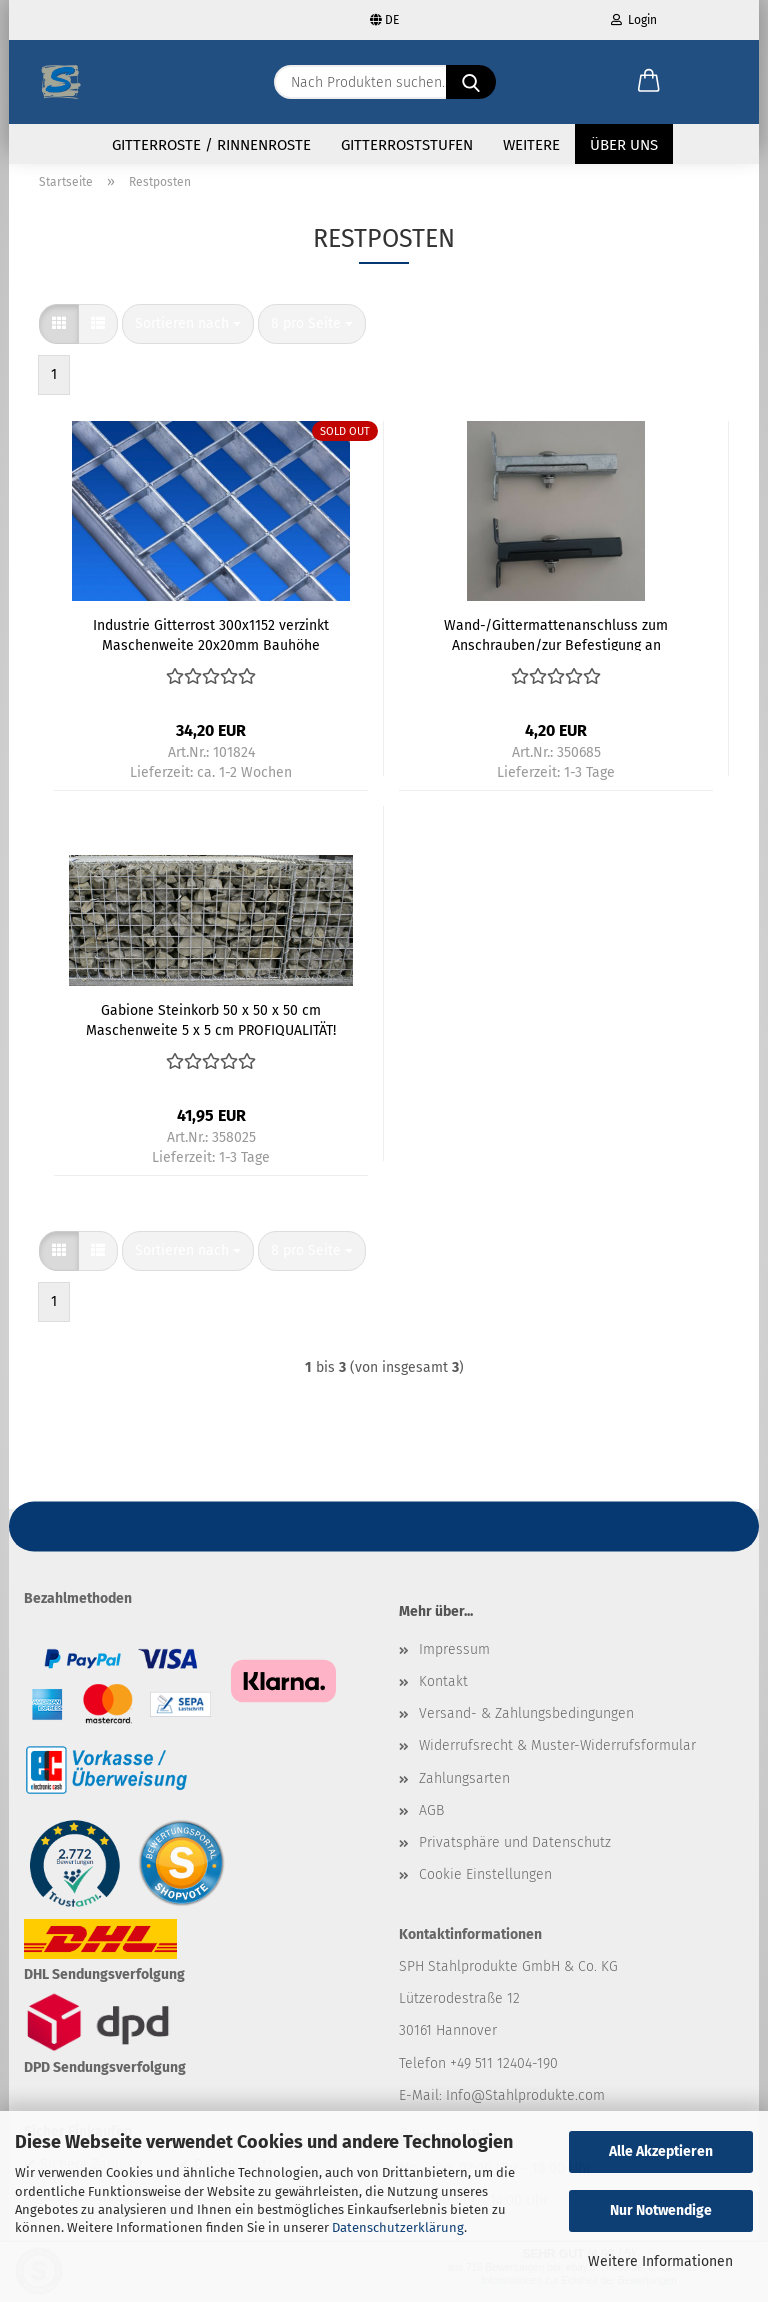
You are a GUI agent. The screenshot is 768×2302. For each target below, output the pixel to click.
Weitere (531, 145)
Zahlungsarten (464, 1789)
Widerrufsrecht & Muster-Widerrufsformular (557, 1757)
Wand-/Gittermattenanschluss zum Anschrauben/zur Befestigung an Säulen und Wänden (556, 646)
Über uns (624, 145)
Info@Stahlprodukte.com (525, 2106)
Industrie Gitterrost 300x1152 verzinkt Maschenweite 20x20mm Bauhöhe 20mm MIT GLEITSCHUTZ (211, 646)
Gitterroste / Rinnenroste (211, 145)
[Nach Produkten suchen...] (471, 82)
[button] (649, 82)
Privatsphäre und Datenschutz (515, 1854)
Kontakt (443, 1693)
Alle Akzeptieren (661, 2151)
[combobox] (188, 336)
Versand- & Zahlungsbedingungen (526, 1725)
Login (634, 20)
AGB (431, 1821)
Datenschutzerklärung (398, 2227)
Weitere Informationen (660, 2261)
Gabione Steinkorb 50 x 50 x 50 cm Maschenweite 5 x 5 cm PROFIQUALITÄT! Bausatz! (211, 1031)
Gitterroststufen (407, 145)
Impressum (454, 1661)
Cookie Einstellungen (485, 1886)
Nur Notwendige (661, 2210)
